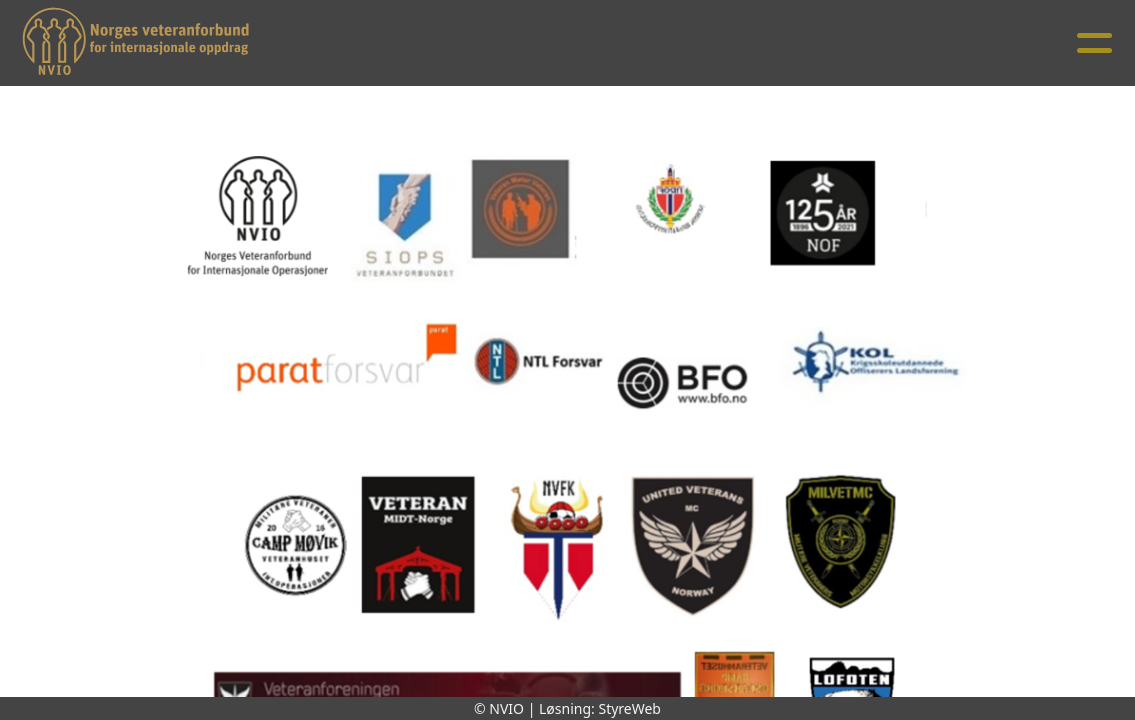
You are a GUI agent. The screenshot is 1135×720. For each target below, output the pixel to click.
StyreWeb (629, 708)
